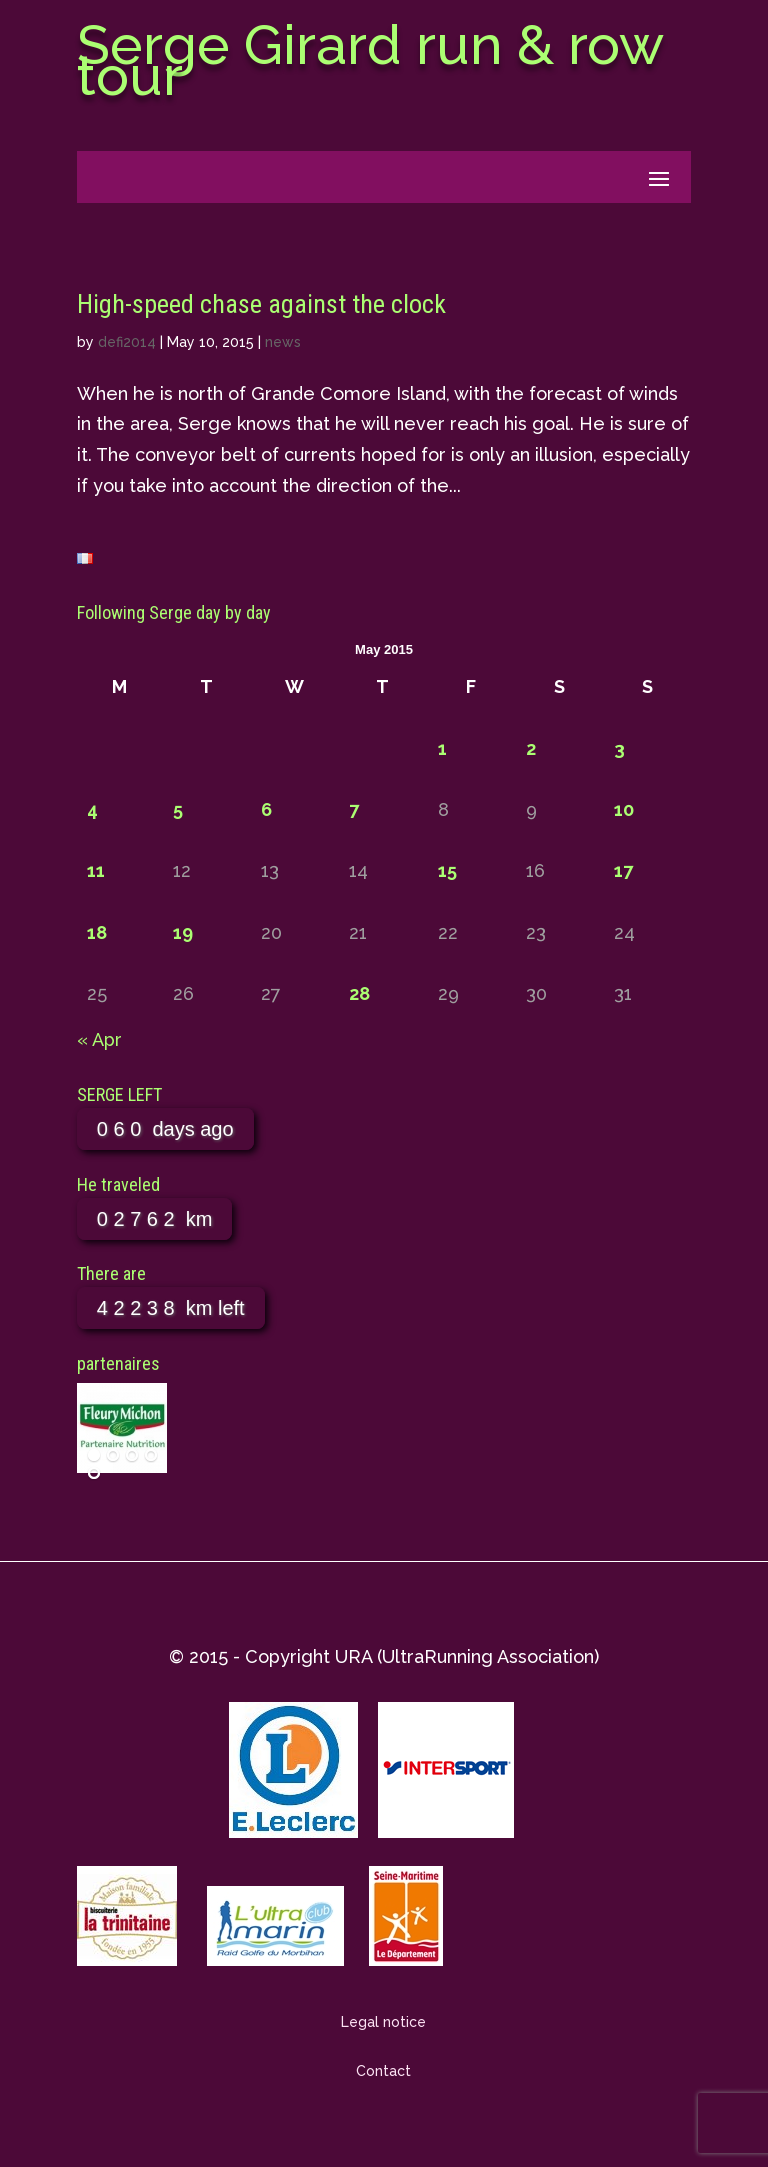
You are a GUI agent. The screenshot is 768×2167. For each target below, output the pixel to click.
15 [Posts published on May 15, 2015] (447, 870)
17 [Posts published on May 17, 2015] (623, 870)
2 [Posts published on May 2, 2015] (531, 748)
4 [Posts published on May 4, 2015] (92, 809)
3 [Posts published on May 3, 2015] (619, 748)
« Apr (99, 1039)
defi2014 (127, 342)
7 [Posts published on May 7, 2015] (354, 809)
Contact (383, 2071)
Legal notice (383, 2022)
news (283, 342)
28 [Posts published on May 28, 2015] (359, 993)
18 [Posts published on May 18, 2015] (97, 932)
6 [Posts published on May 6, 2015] (266, 809)
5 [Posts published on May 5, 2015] (178, 809)
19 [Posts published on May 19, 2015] (183, 932)
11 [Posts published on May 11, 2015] (96, 870)
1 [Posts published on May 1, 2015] (442, 748)
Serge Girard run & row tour (369, 60)
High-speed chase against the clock (261, 304)
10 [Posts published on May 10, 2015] (624, 809)
